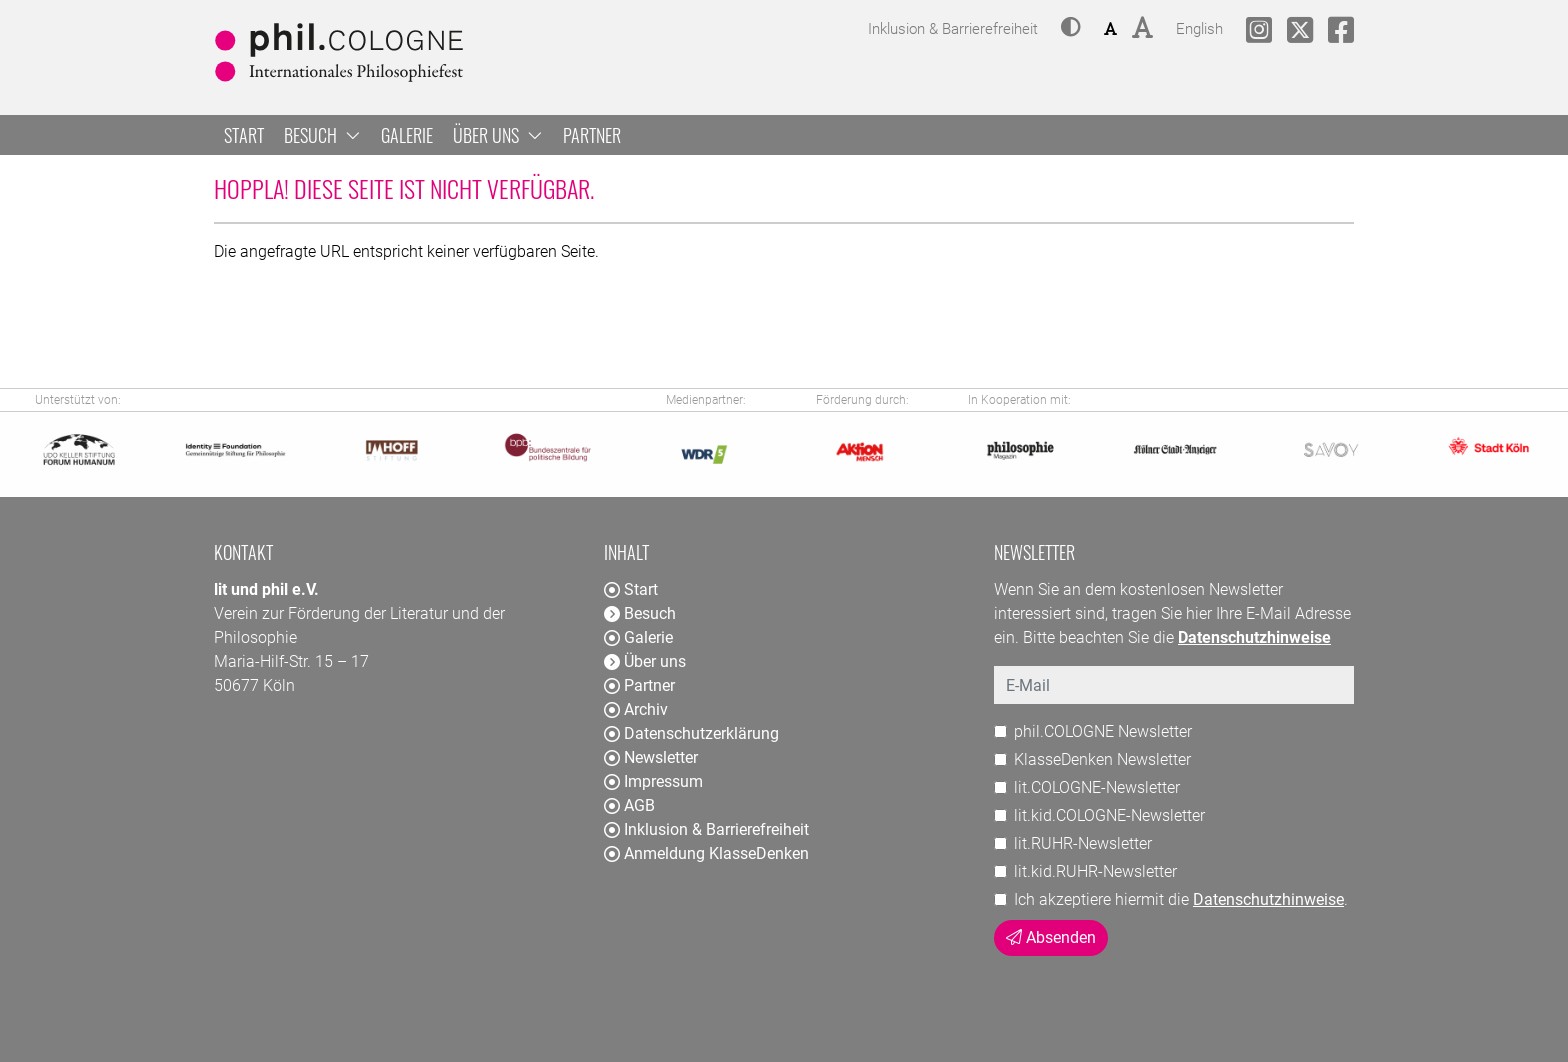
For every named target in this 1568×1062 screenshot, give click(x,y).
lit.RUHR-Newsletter (1083, 843)
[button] (1071, 29)
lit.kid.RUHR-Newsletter (1095, 871)
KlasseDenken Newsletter (1102, 759)
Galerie (407, 135)
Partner (592, 135)
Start (244, 135)
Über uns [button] (498, 135)
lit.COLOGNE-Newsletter (1097, 787)
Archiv (636, 709)
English (1199, 26)
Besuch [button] (322, 135)
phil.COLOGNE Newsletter (1103, 731)
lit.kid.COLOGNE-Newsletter (1109, 815)
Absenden (1051, 937)
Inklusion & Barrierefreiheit (706, 829)
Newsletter (651, 757)
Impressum (653, 781)
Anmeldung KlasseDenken (706, 853)
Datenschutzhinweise (1268, 899)
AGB (629, 805)
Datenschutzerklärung (691, 733)
